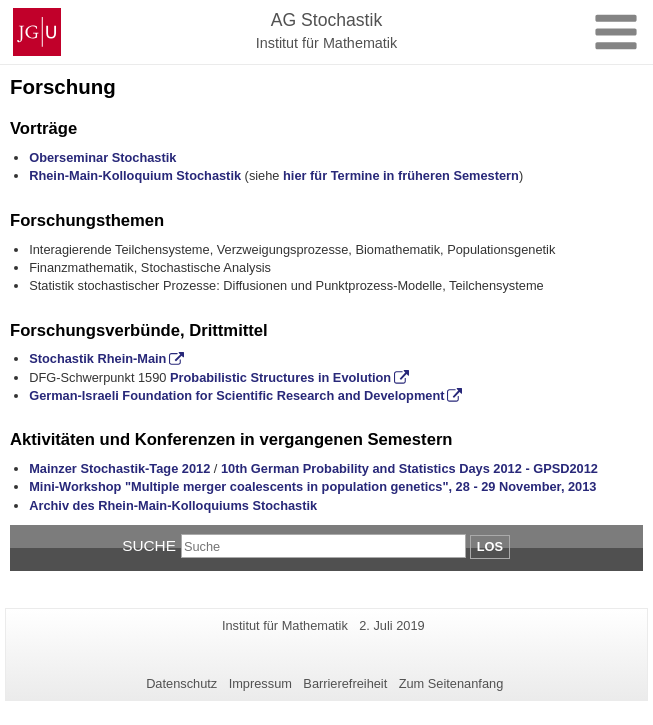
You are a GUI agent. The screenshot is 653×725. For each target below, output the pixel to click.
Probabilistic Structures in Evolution (280, 377)
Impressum (260, 683)
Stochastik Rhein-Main (97, 358)
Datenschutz (181, 683)
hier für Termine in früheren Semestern (401, 175)
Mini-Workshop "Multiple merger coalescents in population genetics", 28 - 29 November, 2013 (312, 486)
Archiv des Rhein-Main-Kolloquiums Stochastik (173, 505)
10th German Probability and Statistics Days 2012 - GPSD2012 (409, 468)
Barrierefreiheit (345, 683)
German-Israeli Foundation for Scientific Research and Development (236, 395)
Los (490, 546)
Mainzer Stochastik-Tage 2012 (119, 468)
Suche (149, 545)
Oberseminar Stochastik (102, 157)
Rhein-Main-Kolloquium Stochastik (135, 175)
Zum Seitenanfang (451, 683)
